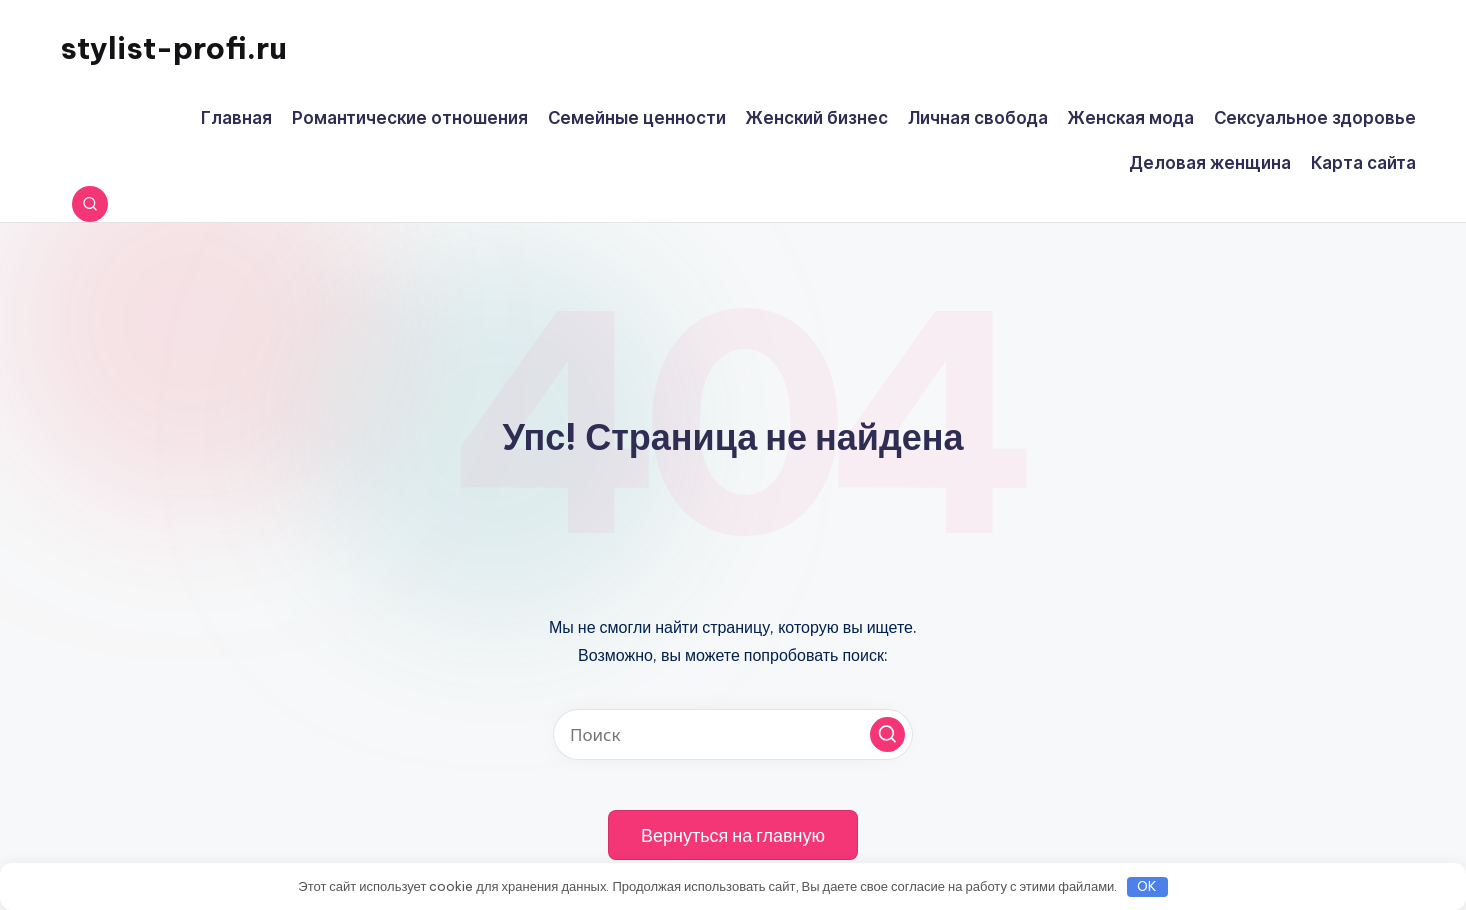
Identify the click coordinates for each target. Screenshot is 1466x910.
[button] (887, 734)
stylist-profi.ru (173, 48)
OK (1147, 886)
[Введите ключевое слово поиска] (733, 734)
